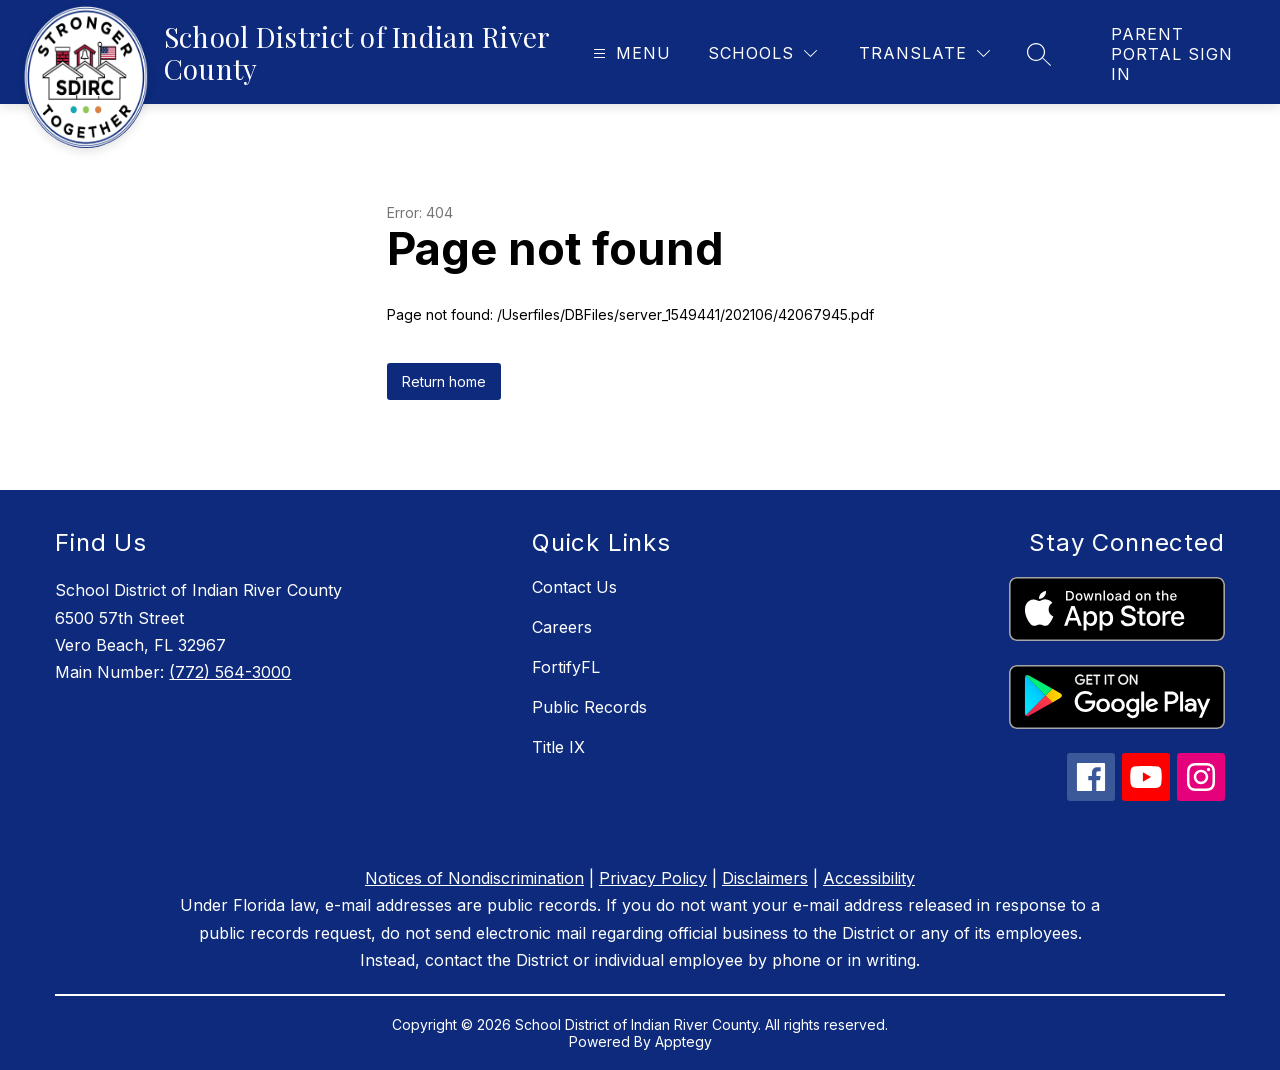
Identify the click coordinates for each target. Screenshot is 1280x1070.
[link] (1175, 54)
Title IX (558, 747)
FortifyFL (566, 667)
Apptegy (683, 1041)
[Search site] (1039, 54)
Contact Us (574, 587)
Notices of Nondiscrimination (474, 878)
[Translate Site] (924, 53)
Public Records (589, 707)
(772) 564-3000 (230, 672)
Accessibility (869, 878)
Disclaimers (765, 878)
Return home (444, 381)
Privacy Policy (653, 878)
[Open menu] (629, 53)
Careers (562, 627)
